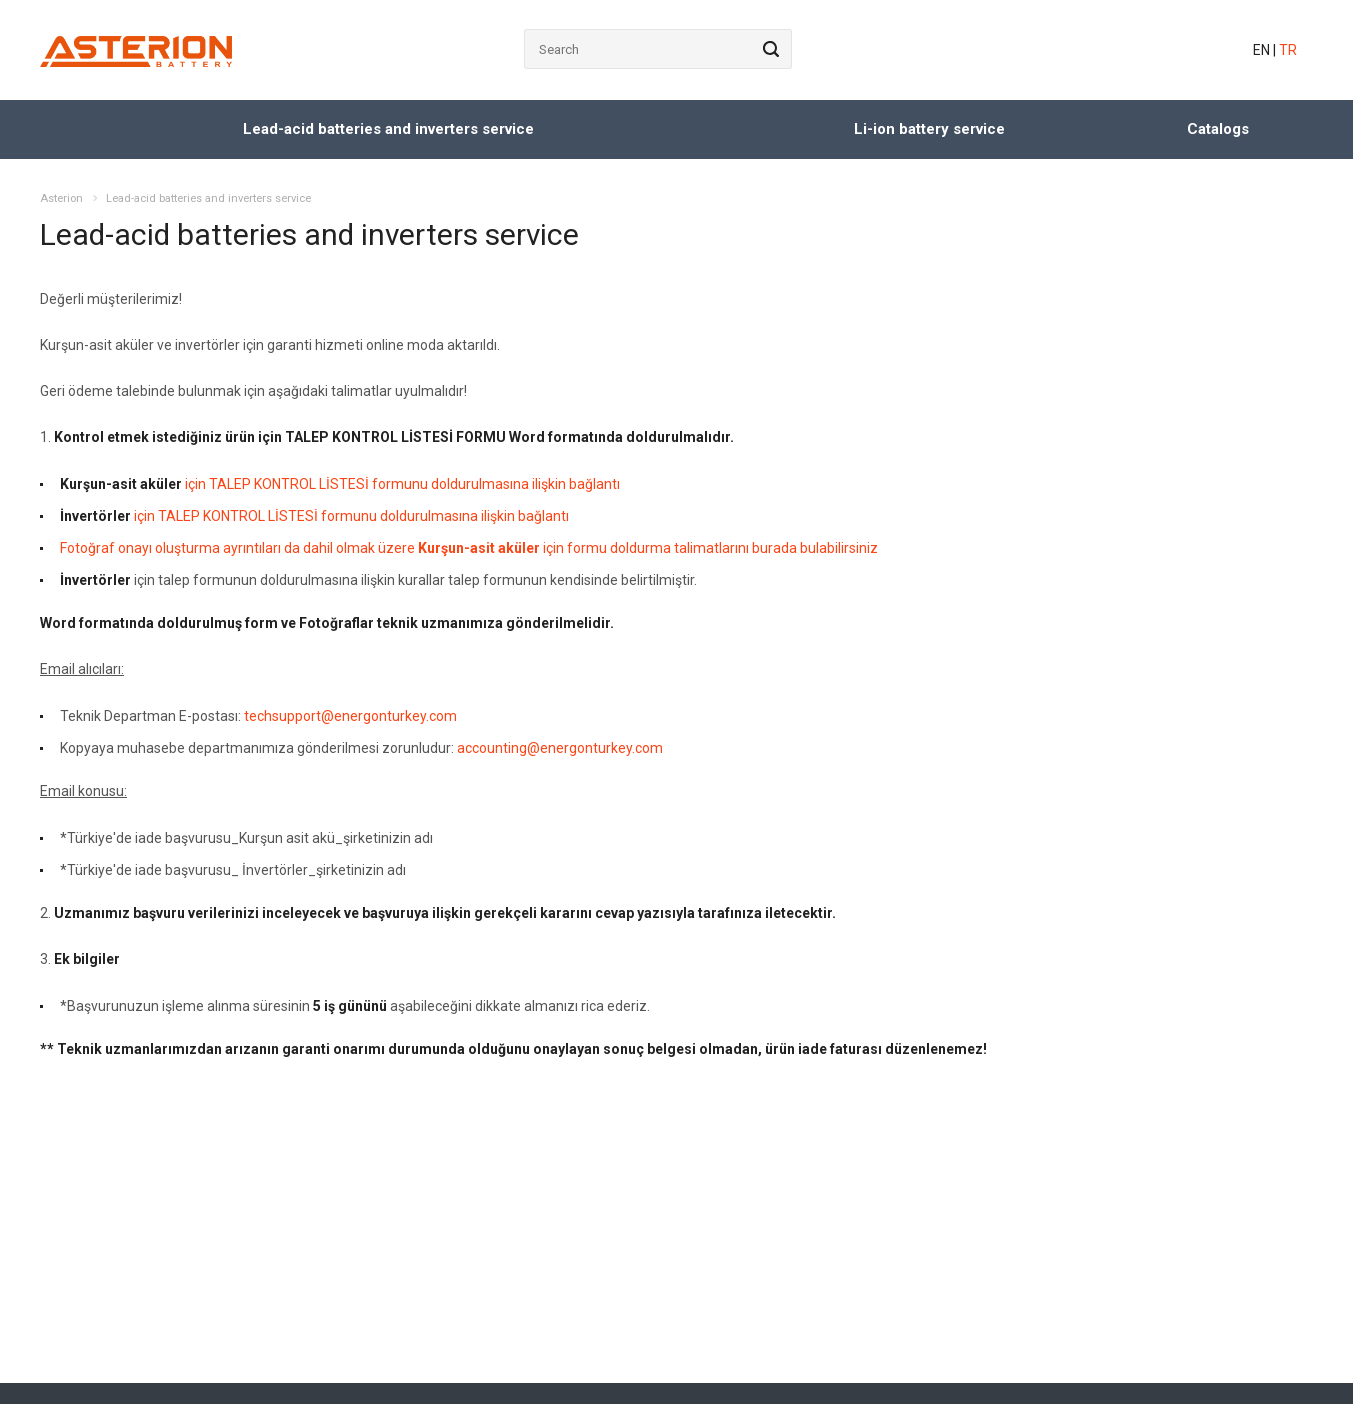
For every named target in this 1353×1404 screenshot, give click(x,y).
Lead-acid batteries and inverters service (388, 129)
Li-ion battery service (929, 129)
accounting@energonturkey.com (560, 748)
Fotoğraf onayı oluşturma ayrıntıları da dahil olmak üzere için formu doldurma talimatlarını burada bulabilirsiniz (469, 548)
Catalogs (1218, 129)
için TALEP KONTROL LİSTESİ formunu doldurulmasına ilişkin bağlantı (340, 484)
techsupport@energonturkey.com (350, 716)
